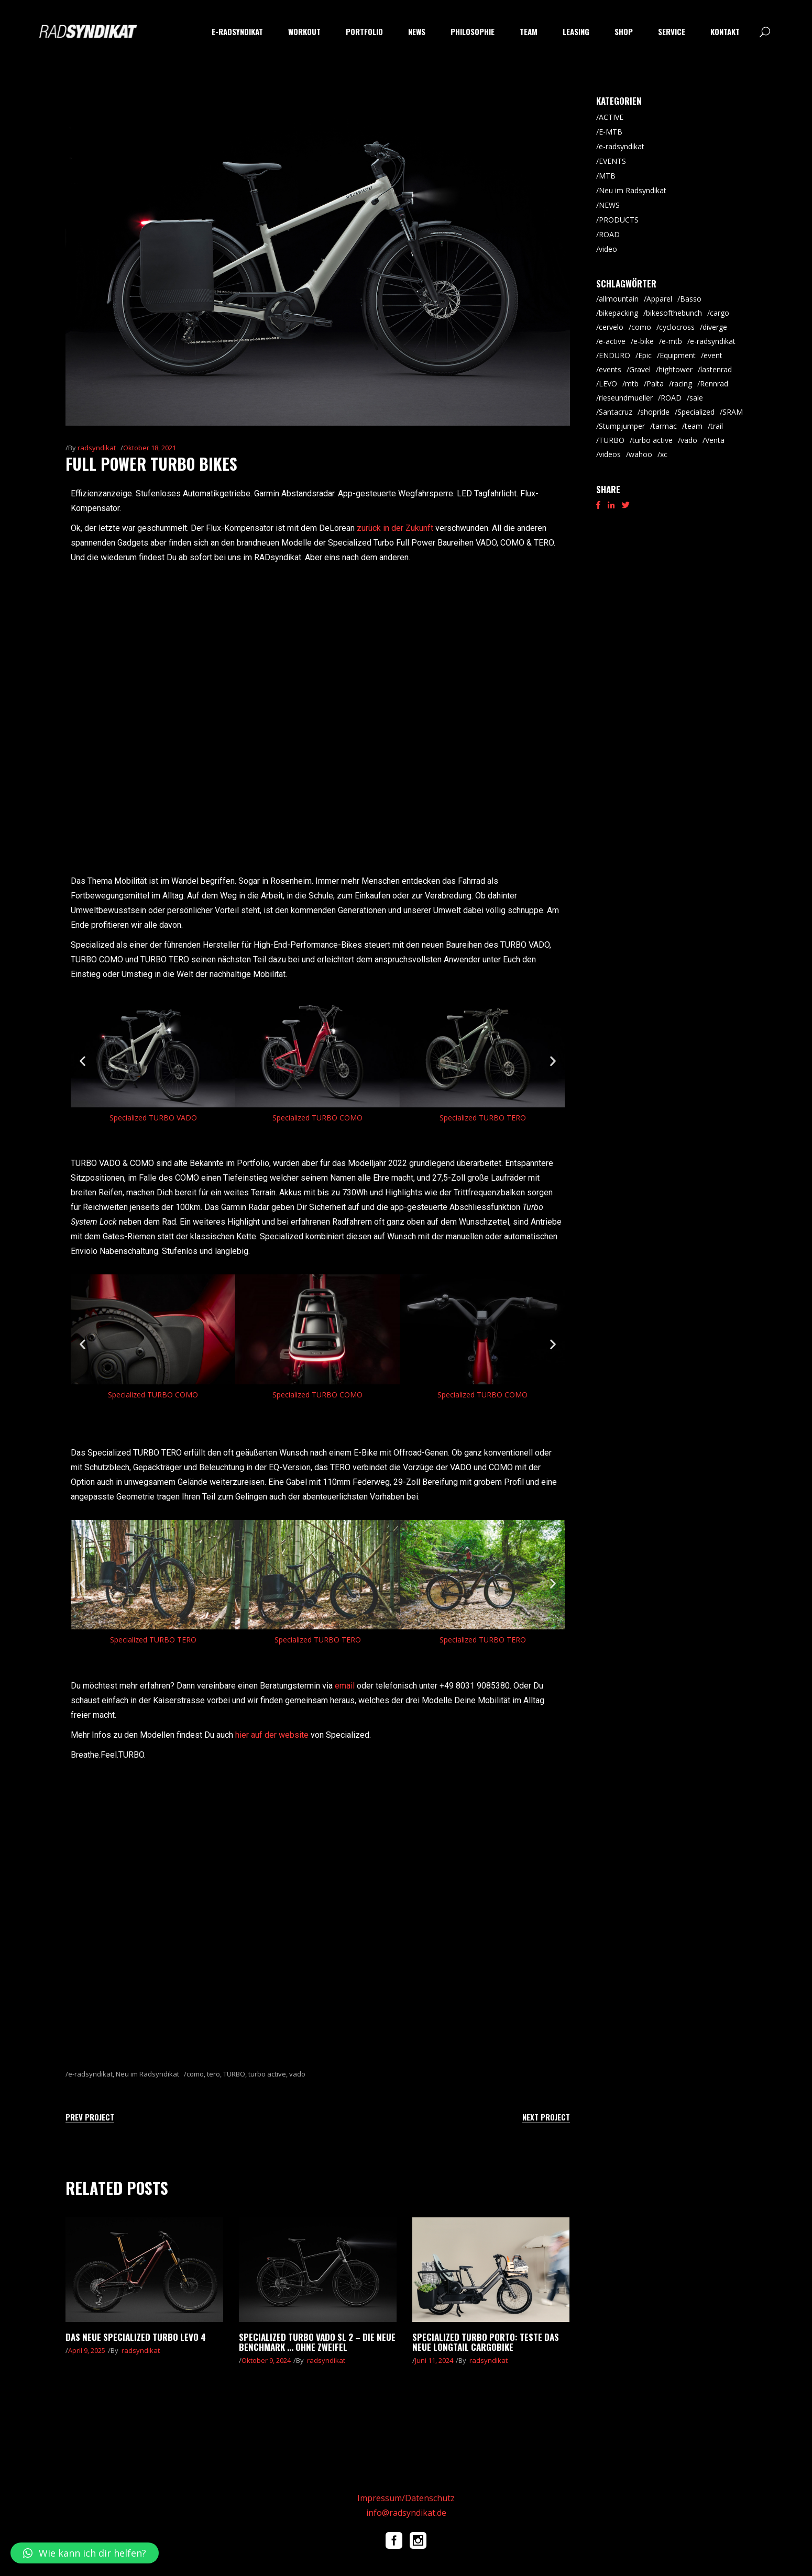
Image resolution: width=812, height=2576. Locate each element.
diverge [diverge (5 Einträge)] (715, 327)
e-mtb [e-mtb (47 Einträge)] (672, 341)
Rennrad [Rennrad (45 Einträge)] (714, 383)
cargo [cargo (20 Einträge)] (719, 313)
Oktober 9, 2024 (266, 2360)
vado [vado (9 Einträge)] (689, 440)
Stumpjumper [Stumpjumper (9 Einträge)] (622, 426)
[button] (82, 1061)
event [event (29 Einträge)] (713, 355)
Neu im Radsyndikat (147, 2074)
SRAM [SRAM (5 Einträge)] (732, 412)
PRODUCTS (619, 220)
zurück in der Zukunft (395, 528)
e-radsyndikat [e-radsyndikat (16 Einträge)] (713, 341)
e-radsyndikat (90, 2074)
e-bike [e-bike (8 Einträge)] (643, 341)
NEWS (609, 205)
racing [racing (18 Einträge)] (682, 383)
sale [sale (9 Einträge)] (696, 398)
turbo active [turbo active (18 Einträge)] (652, 440)
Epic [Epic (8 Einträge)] (645, 355)
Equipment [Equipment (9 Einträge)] (678, 355)
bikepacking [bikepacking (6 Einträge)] (618, 313)
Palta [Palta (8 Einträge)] (655, 383)
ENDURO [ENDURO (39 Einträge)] (614, 355)
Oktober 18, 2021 (149, 447)
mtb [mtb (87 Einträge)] (632, 383)
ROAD (609, 234)
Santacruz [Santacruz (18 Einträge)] (615, 412)
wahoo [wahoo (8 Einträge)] (640, 454)
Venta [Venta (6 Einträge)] (715, 440)
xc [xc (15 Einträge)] (663, 454)
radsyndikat (97, 447)
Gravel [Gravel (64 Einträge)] (640, 369)
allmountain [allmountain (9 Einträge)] (619, 299)
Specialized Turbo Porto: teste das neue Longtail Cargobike (485, 2341)
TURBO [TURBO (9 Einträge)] (611, 440)
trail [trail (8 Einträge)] (716, 426)
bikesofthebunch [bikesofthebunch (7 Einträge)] (674, 313)
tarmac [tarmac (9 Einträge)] (665, 426)
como (195, 2074)
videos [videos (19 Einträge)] (610, 454)
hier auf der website (272, 1735)
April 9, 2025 (86, 2350)
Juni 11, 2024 (434, 2360)
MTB (607, 176)
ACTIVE (611, 117)
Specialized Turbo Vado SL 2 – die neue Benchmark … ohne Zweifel (317, 2341)
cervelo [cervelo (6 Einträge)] (611, 327)
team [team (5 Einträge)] (694, 426)
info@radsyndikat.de (406, 2512)
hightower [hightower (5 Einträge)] (676, 369)
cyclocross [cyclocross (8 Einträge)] (677, 327)
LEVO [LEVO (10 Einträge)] (608, 383)
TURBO (234, 2074)
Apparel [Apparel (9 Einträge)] (659, 299)
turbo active (267, 2074)
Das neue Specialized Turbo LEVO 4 (135, 2337)
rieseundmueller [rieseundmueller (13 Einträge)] (626, 398)
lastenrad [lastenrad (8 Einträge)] (716, 369)
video (608, 249)
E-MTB (610, 132)
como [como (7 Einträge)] (641, 327)
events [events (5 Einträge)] (610, 369)
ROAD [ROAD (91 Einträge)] (671, 398)
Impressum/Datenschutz (406, 2498)
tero (213, 2074)
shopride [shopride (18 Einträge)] (655, 412)
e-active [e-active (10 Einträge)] (612, 341)
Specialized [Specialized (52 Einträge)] (696, 412)
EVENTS (612, 161)
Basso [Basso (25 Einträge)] (690, 299)
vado (297, 2074)
